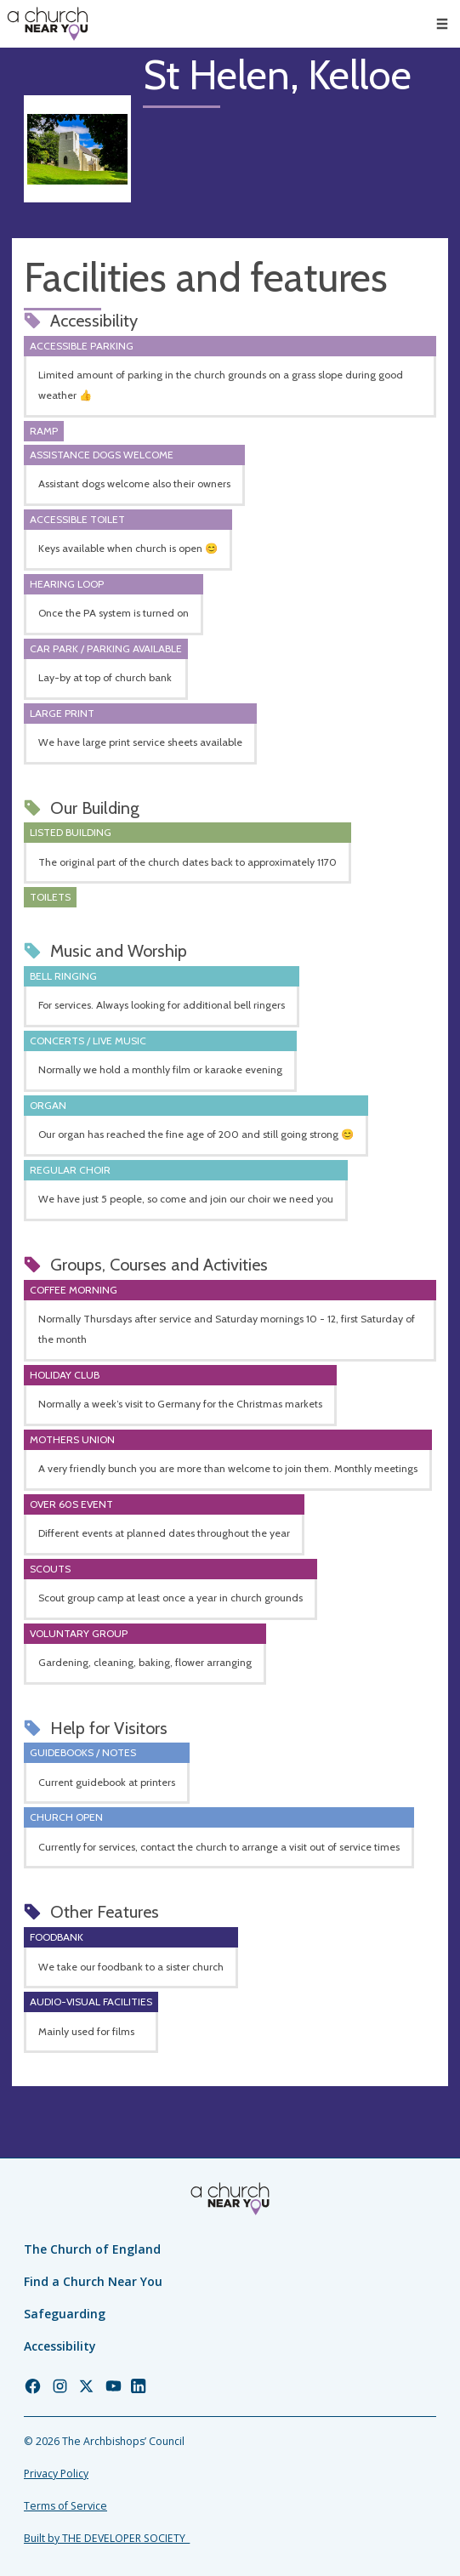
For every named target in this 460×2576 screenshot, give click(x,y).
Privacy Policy (56, 2473)
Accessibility (60, 2346)
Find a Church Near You (93, 2281)
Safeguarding (64, 2314)
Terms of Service (65, 2506)
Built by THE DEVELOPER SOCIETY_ (107, 2538)
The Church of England (92, 2249)
